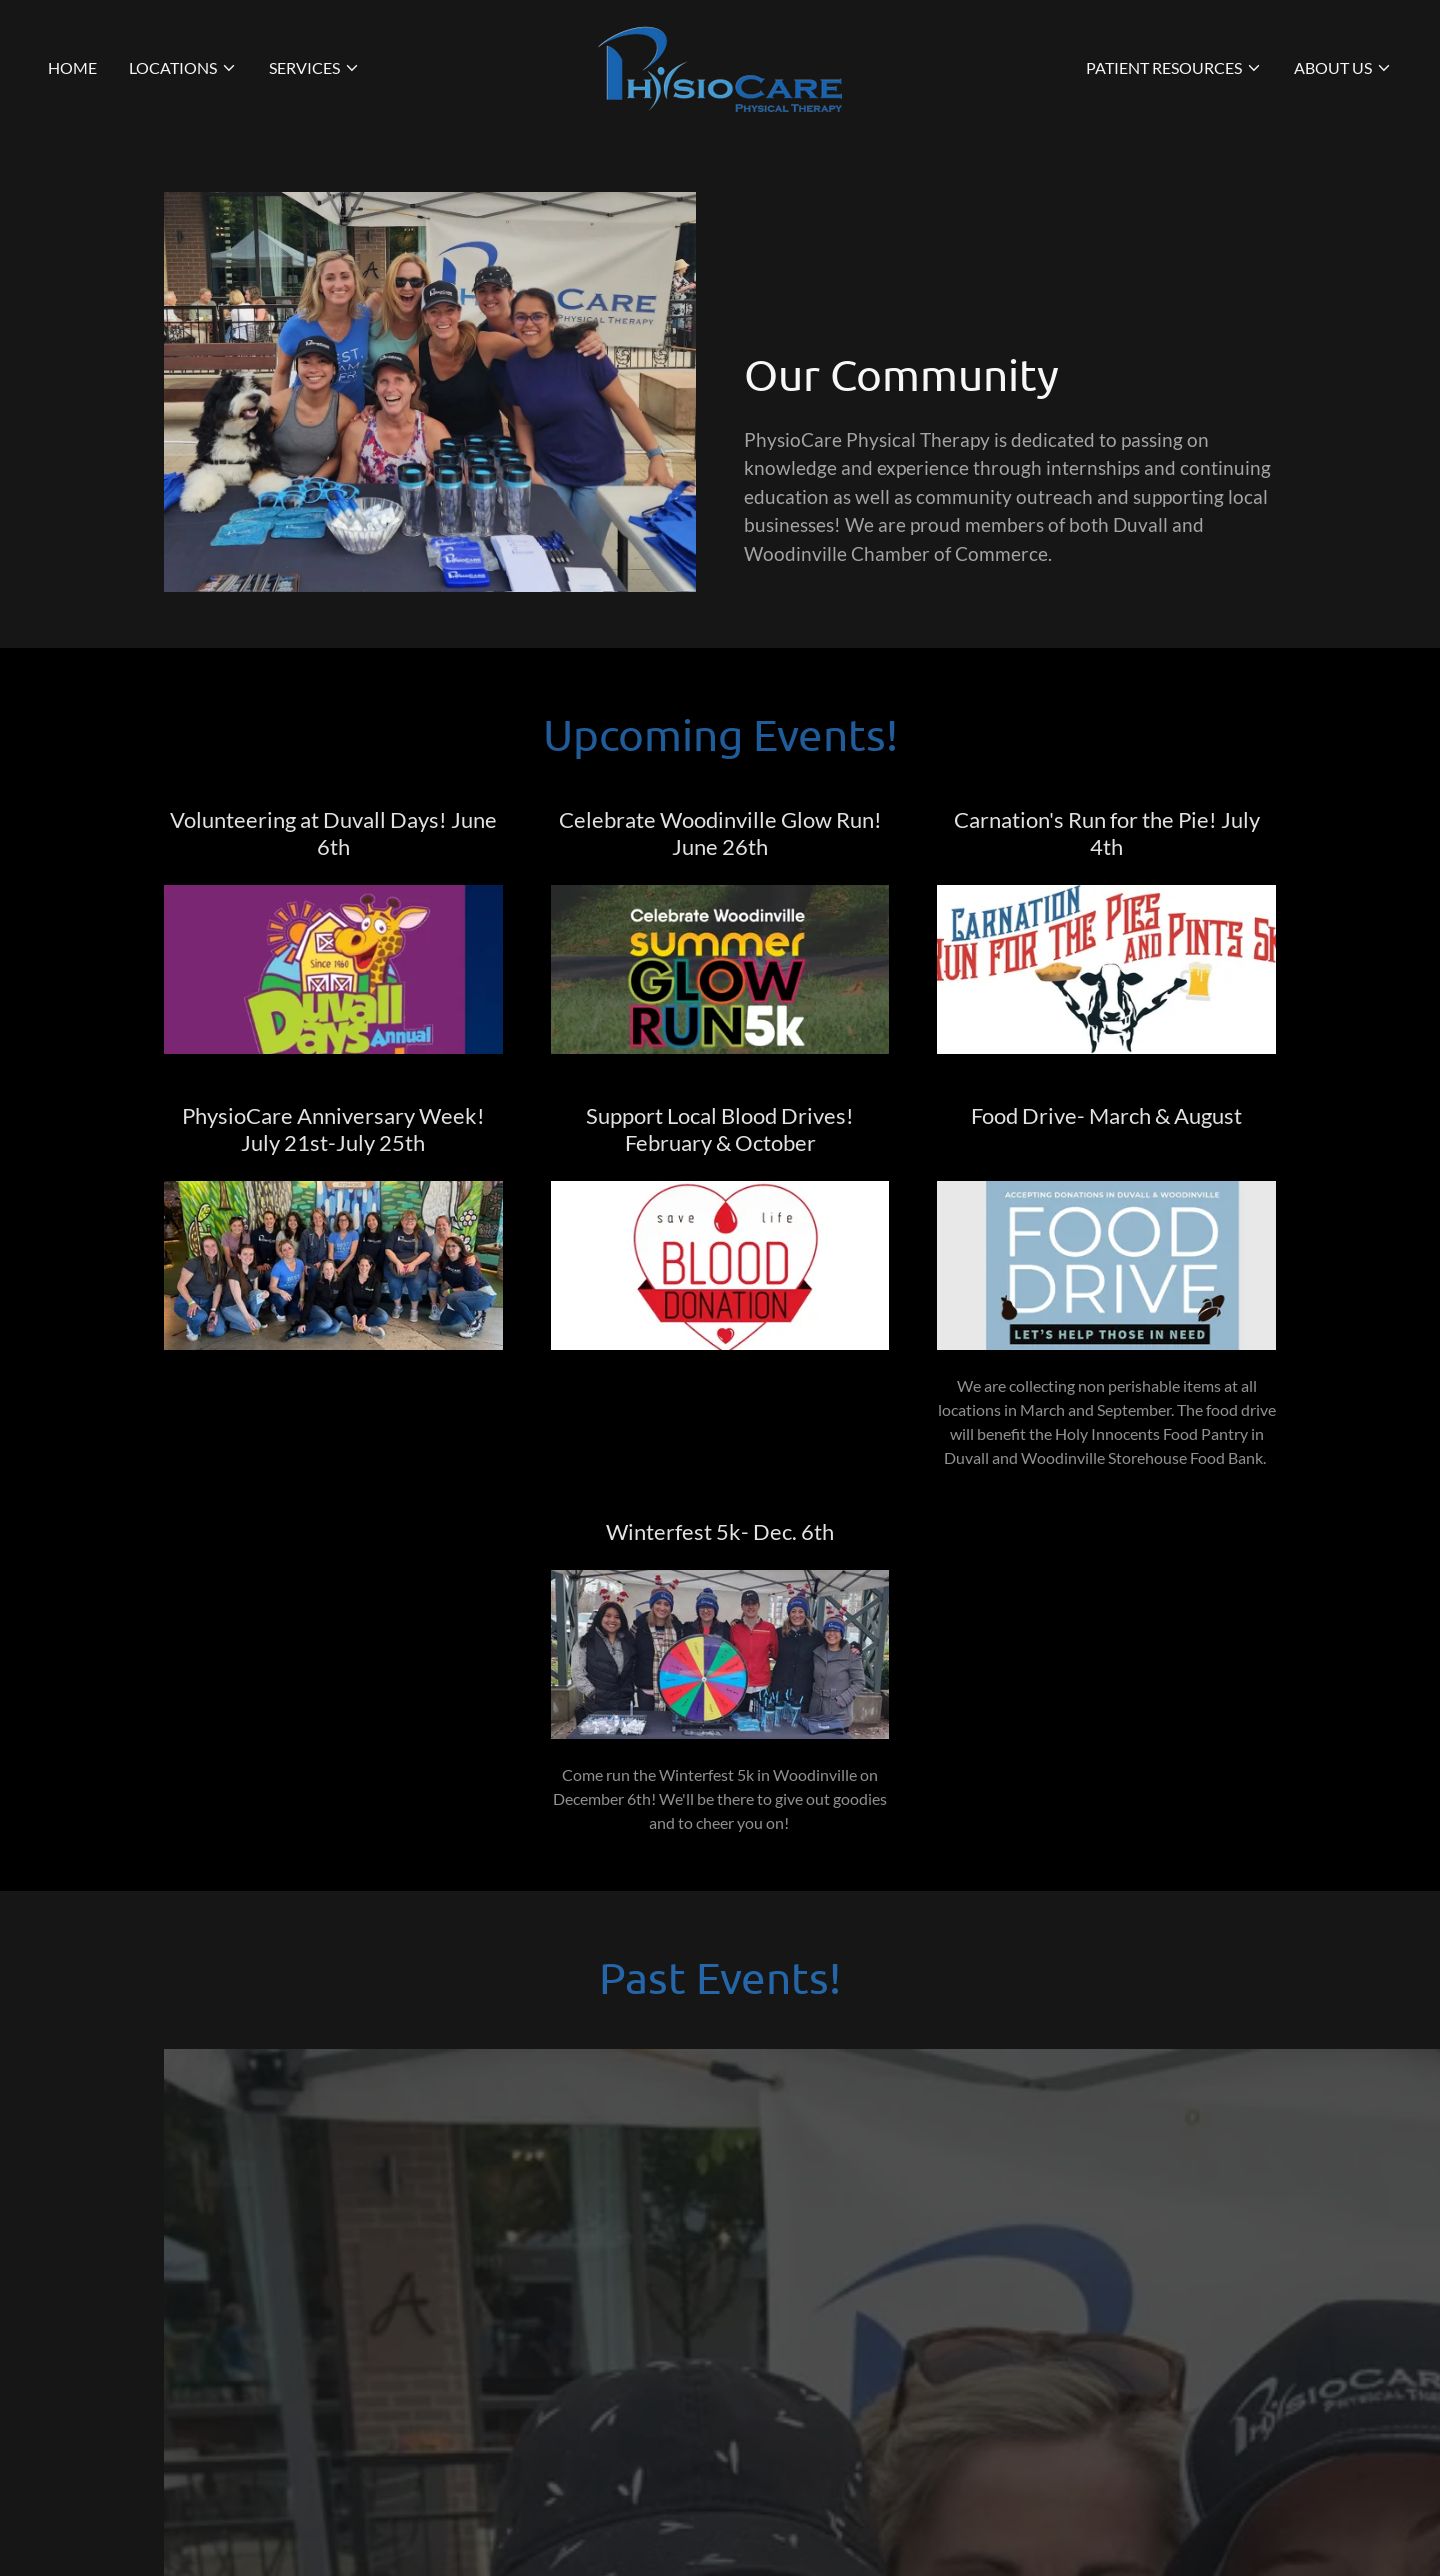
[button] (183, 68)
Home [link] (72, 67)
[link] (720, 65)
